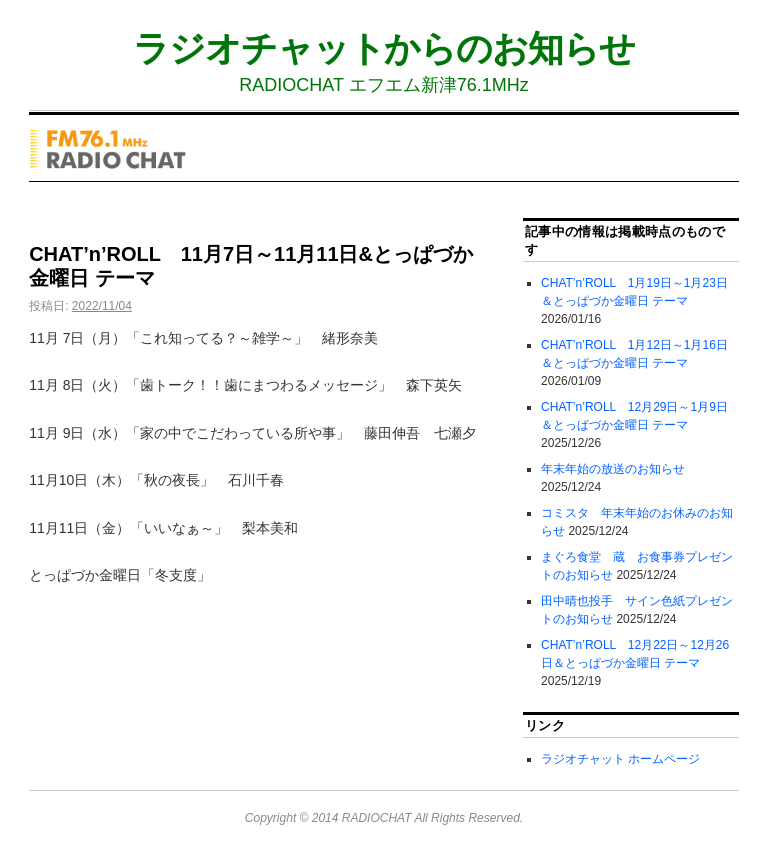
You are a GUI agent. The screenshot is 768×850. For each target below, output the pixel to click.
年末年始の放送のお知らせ (613, 469)
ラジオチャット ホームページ (620, 759)
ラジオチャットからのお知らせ (384, 48)
